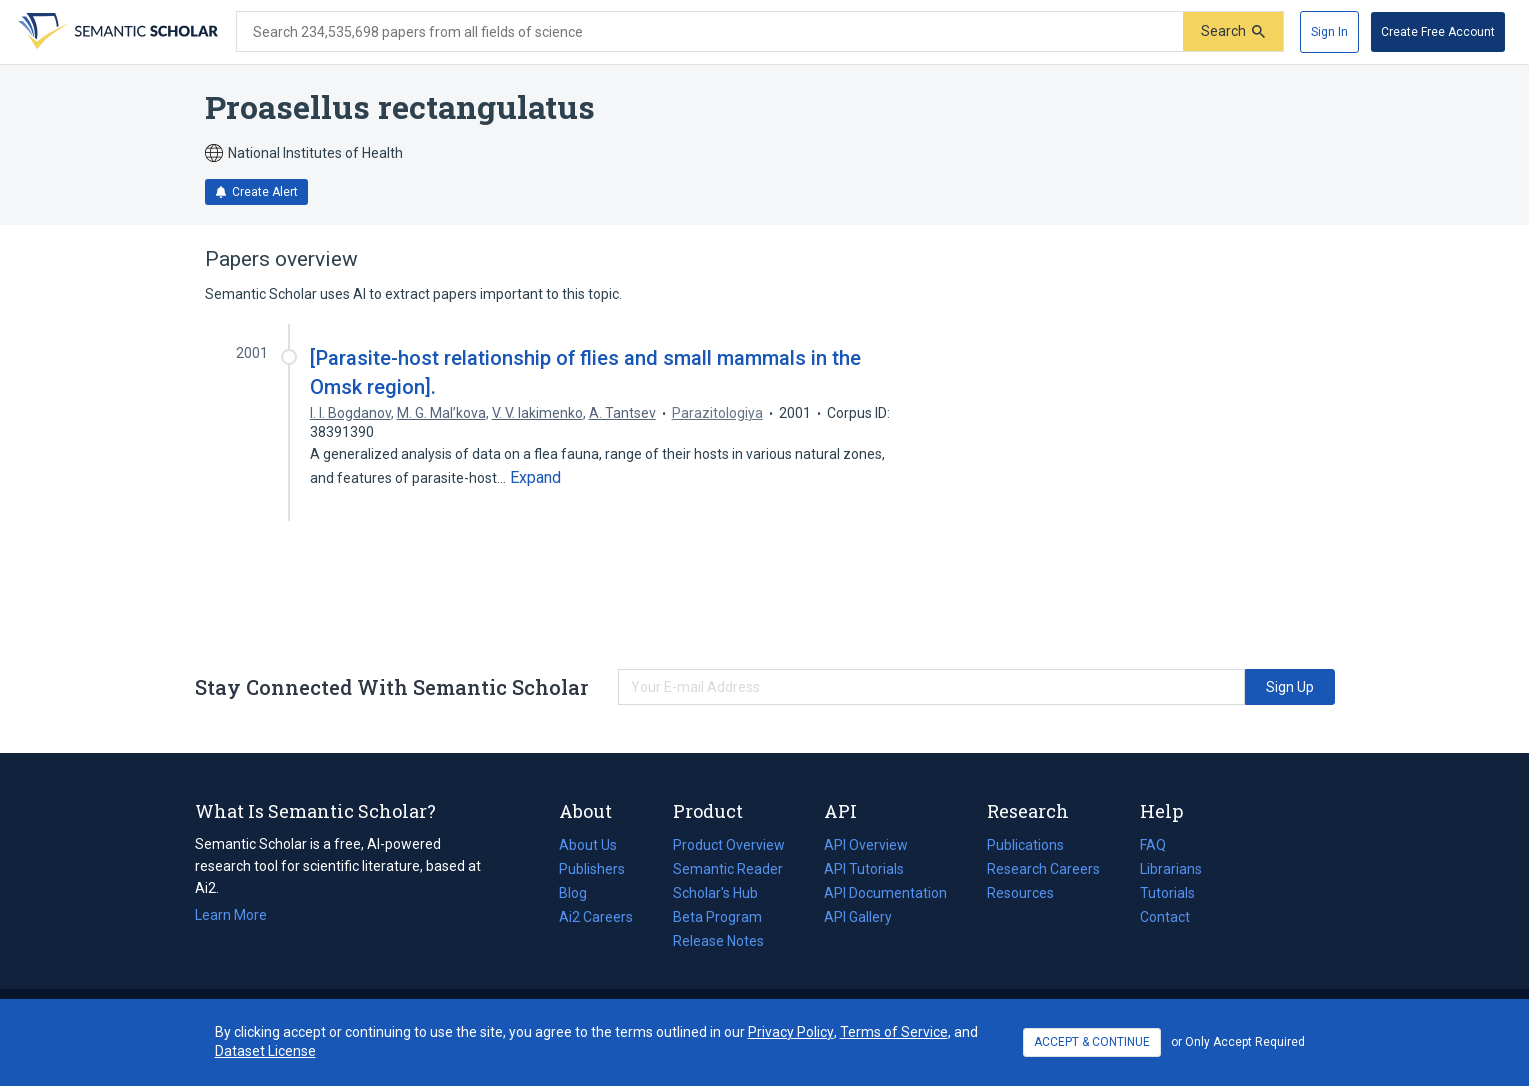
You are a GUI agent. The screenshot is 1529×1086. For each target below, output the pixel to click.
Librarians (1171, 869)
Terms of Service (894, 1032)
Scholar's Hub (715, 893)
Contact (1165, 917)
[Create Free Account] (1438, 32)
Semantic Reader (728, 869)
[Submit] (1233, 31)
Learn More (231, 915)
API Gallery (858, 917)
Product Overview (729, 845)
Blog (581, 893)
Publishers (592, 869)
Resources (1020, 893)
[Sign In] (1329, 32)
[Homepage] (116, 32)
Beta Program (717, 917)
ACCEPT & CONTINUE (1092, 1042)
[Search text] (710, 32)
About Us (588, 845)
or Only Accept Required (1238, 1042)
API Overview (866, 845)
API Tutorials (864, 869)
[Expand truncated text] (535, 478)
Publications (1025, 845)
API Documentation (885, 893)
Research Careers (1043, 869)
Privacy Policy (791, 1032)
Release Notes (718, 941)
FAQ (1153, 845)
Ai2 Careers (596, 917)
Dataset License (265, 1051)
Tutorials (1167, 893)
